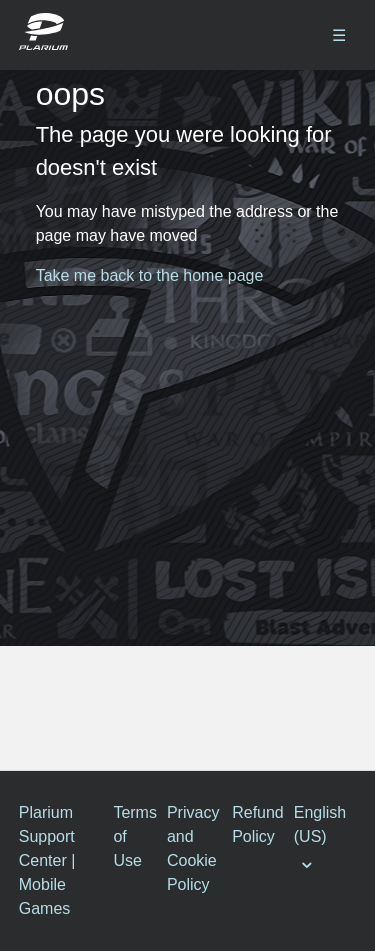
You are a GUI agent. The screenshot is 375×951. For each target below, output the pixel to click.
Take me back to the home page (150, 275)
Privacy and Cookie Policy (193, 848)
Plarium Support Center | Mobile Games (47, 860)
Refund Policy (258, 824)
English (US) (320, 824)
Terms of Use (135, 836)
